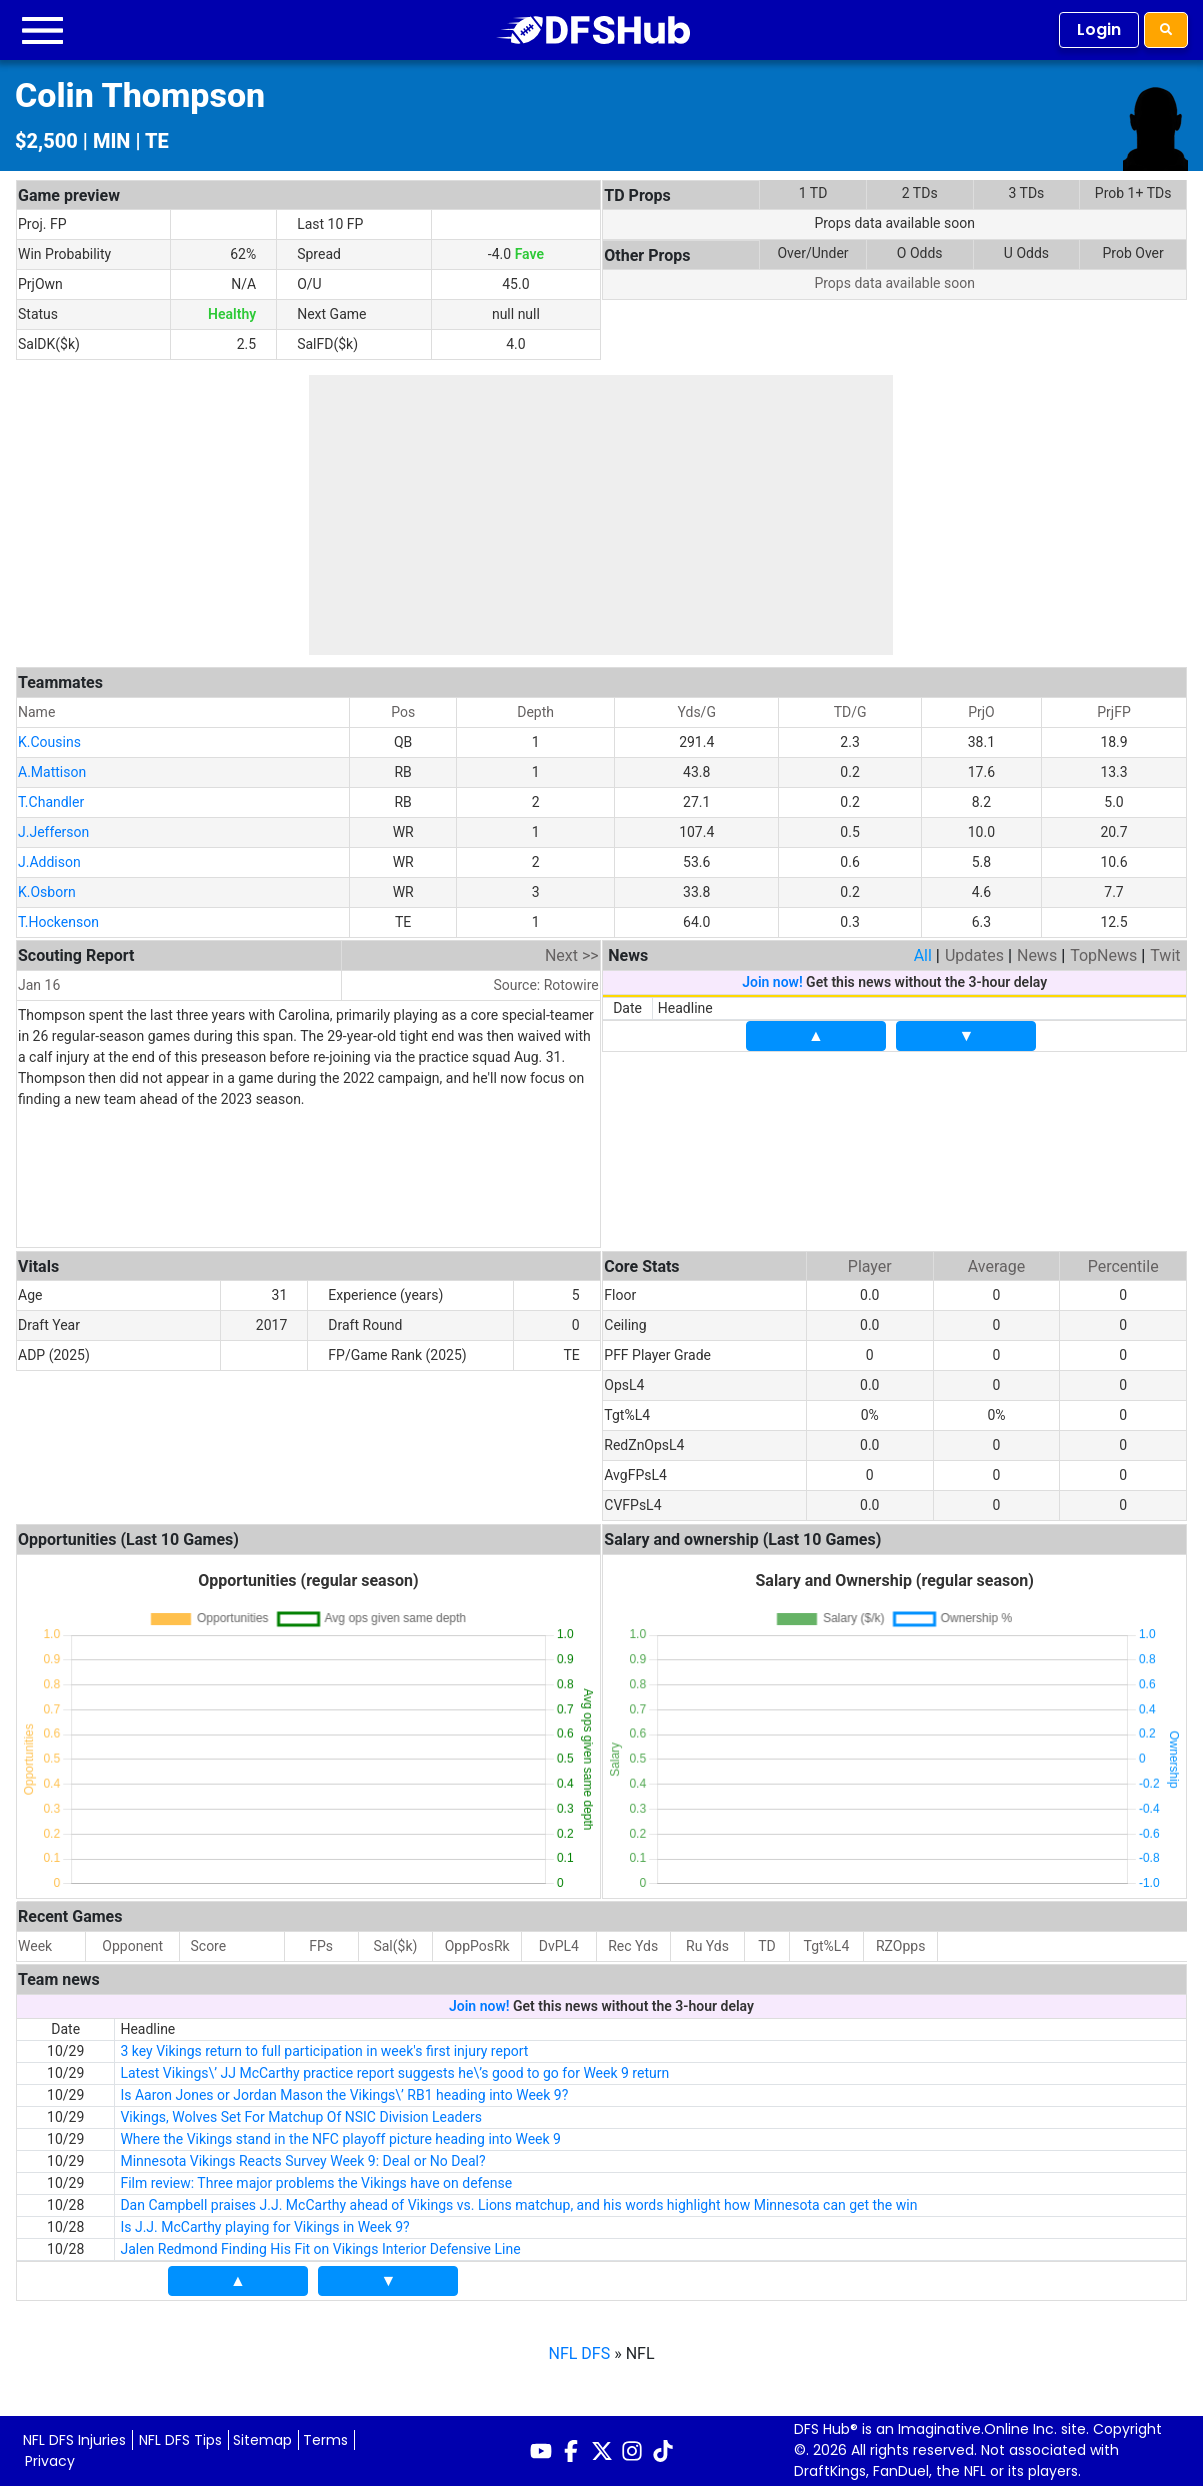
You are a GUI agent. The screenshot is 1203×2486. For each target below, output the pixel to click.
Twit (1165, 955)
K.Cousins (49, 742)
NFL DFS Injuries (74, 2440)
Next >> (572, 955)
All (923, 955)
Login (1099, 29)
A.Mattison (52, 772)
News (1037, 955)
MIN (112, 141)
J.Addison (49, 862)
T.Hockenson (58, 922)
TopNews (1103, 955)
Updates (974, 955)
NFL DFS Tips (180, 2440)
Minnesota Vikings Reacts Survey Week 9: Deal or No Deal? (302, 2161)
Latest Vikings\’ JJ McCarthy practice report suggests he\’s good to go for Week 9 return (394, 2073)
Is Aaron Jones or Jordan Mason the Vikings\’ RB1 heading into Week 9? (344, 2095)
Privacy (50, 2461)
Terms (325, 2440)
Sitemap (262, 2440)
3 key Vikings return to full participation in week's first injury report (324, 2051)
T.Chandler (51, 802)
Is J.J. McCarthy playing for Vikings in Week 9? (264, 2227)
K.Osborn (47, 892)
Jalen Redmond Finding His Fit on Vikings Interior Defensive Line (320, 2249)
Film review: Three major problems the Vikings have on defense (316, 2183)
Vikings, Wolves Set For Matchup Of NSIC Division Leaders (301, 2117)
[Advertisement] (601, 515)
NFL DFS (580, 2353)
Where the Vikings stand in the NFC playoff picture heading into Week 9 (340, 2139)
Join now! (772, 982)
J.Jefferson (53, 832)
